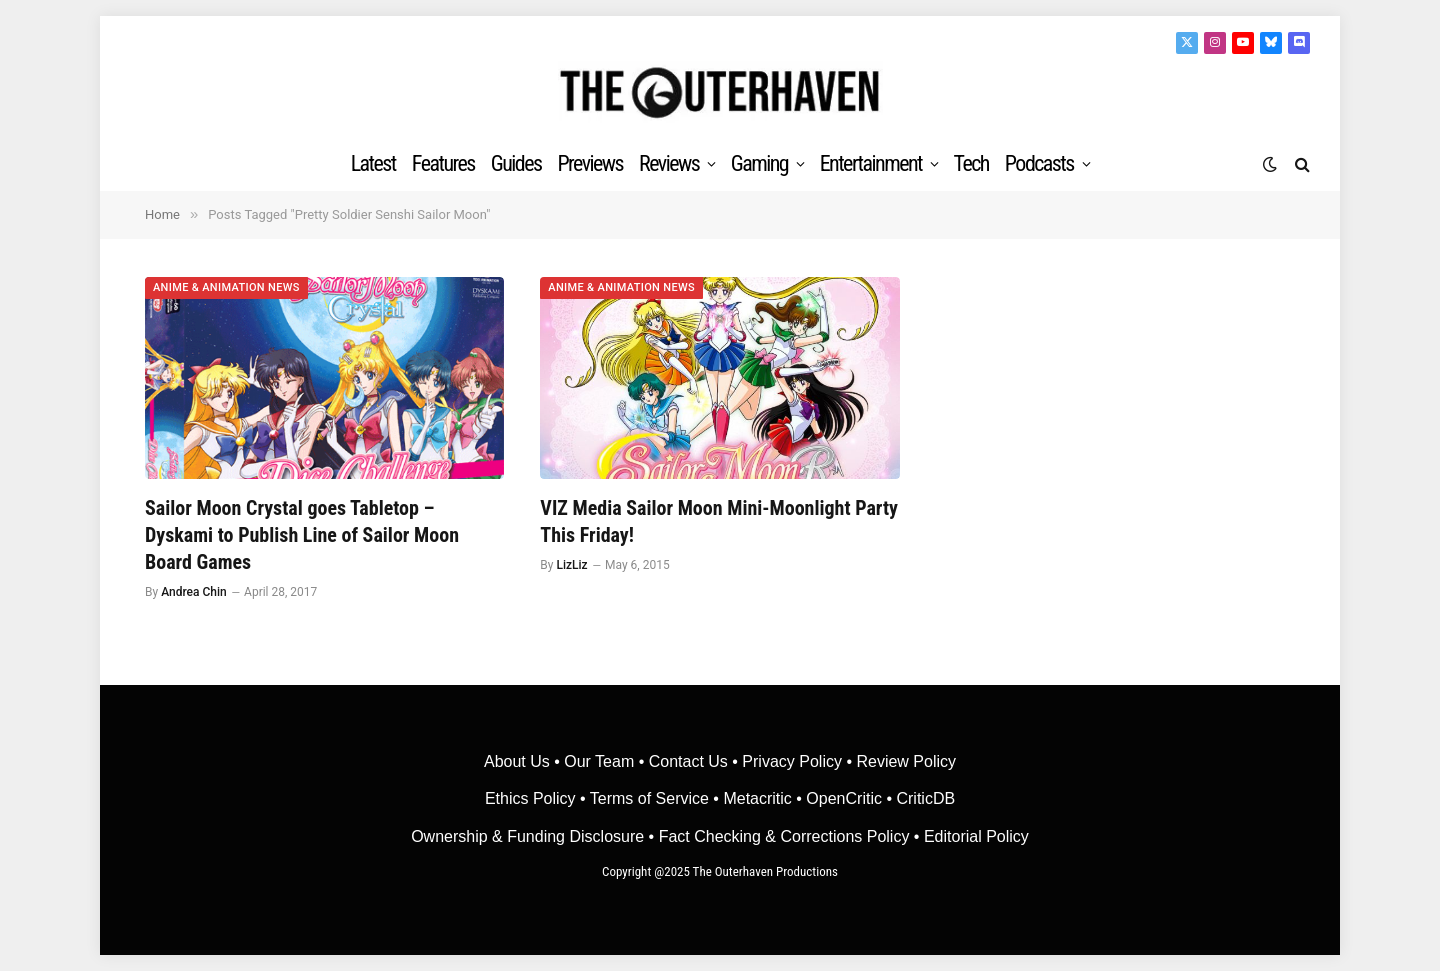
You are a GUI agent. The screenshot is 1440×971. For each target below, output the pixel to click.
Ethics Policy (532, 798)
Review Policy (906, 761)
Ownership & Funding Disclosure (529, 836)
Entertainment (871, 163)
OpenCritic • (851, 798)
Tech (971, 163)
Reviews (669, 163)
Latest (373, 163)
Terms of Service (649, 798)
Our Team (599, 761)
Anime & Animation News (226, 287)
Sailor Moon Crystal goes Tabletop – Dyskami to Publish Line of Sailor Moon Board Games (302, 535)
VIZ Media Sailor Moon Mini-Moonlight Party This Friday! (719, 521)
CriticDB (925, 798)
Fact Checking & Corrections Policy (784, 836)
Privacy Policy (792, 761)
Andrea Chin (194, 592)
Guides (516, 163)
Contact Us (688, 761)
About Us (519, 761)
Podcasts (1039, 163)
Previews (590, 163)
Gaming (759, 163)
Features (443, 163)
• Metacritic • (757, 798)
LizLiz (571, 565)
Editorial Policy (976, 836)
